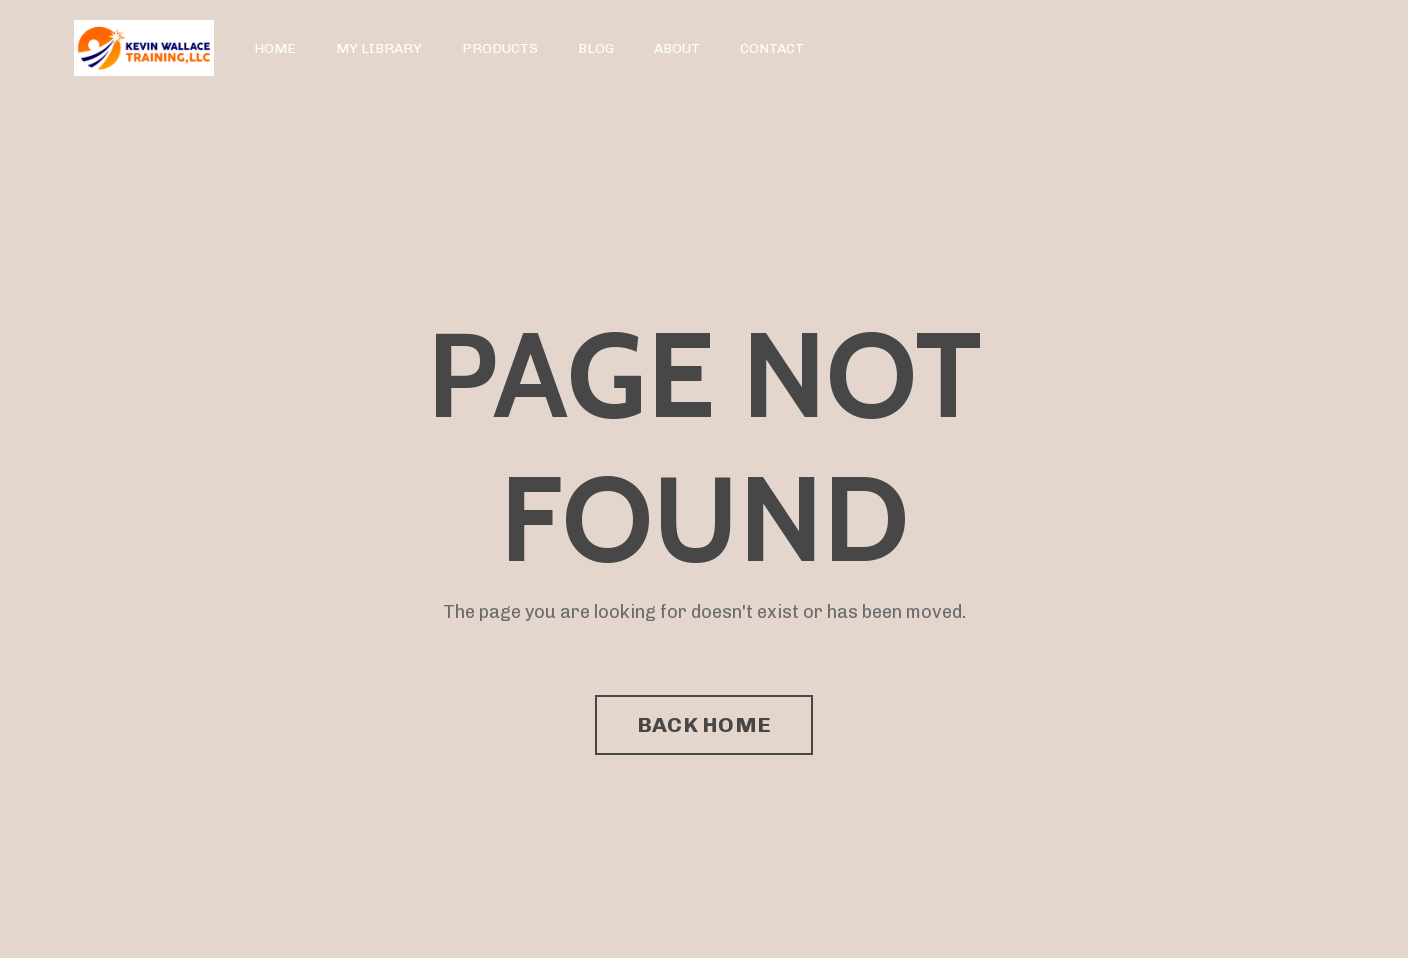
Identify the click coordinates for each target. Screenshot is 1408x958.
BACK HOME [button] (704, 724)
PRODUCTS (500, 48)
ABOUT (677, 48)
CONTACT (772, 48)
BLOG (596, 48)
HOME (275, 48)
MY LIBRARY (379, 48)
